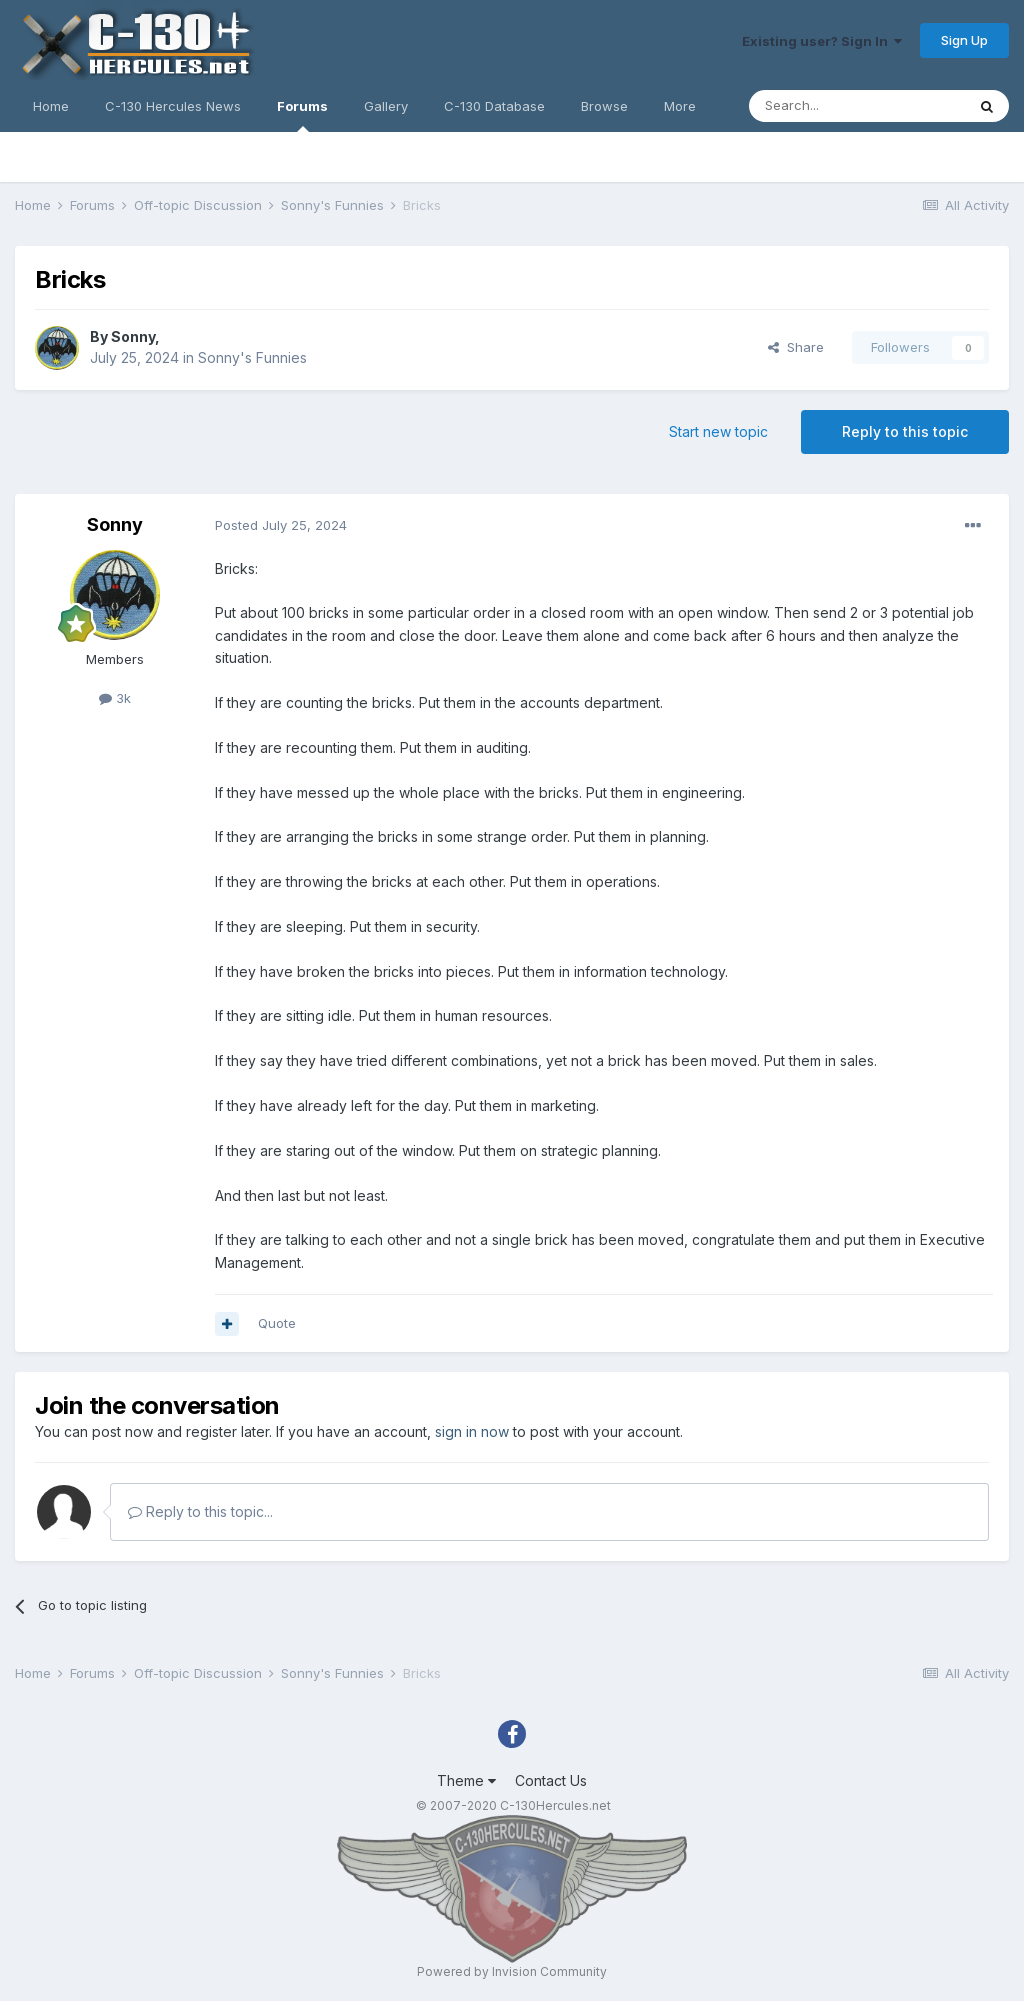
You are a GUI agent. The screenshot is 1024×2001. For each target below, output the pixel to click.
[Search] (857, 106)
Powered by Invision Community (512, 1971)
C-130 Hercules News (173, 106)
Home (51, 106)
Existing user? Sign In (822, 41)
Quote (277, 1323)
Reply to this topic (905, 431)
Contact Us (551, 1780)
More (680, 106)
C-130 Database (494, 106)
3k (115, 698)
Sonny (133, 336)
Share (796, 347)
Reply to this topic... (200, 1511)
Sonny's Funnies (252, 357)
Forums (302, 115)
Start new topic (718, 431)
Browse (604, 106)
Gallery (386, 106)
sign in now (472, 1431)
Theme (466, 1780)
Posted (281, 525)
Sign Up (964, 40)
